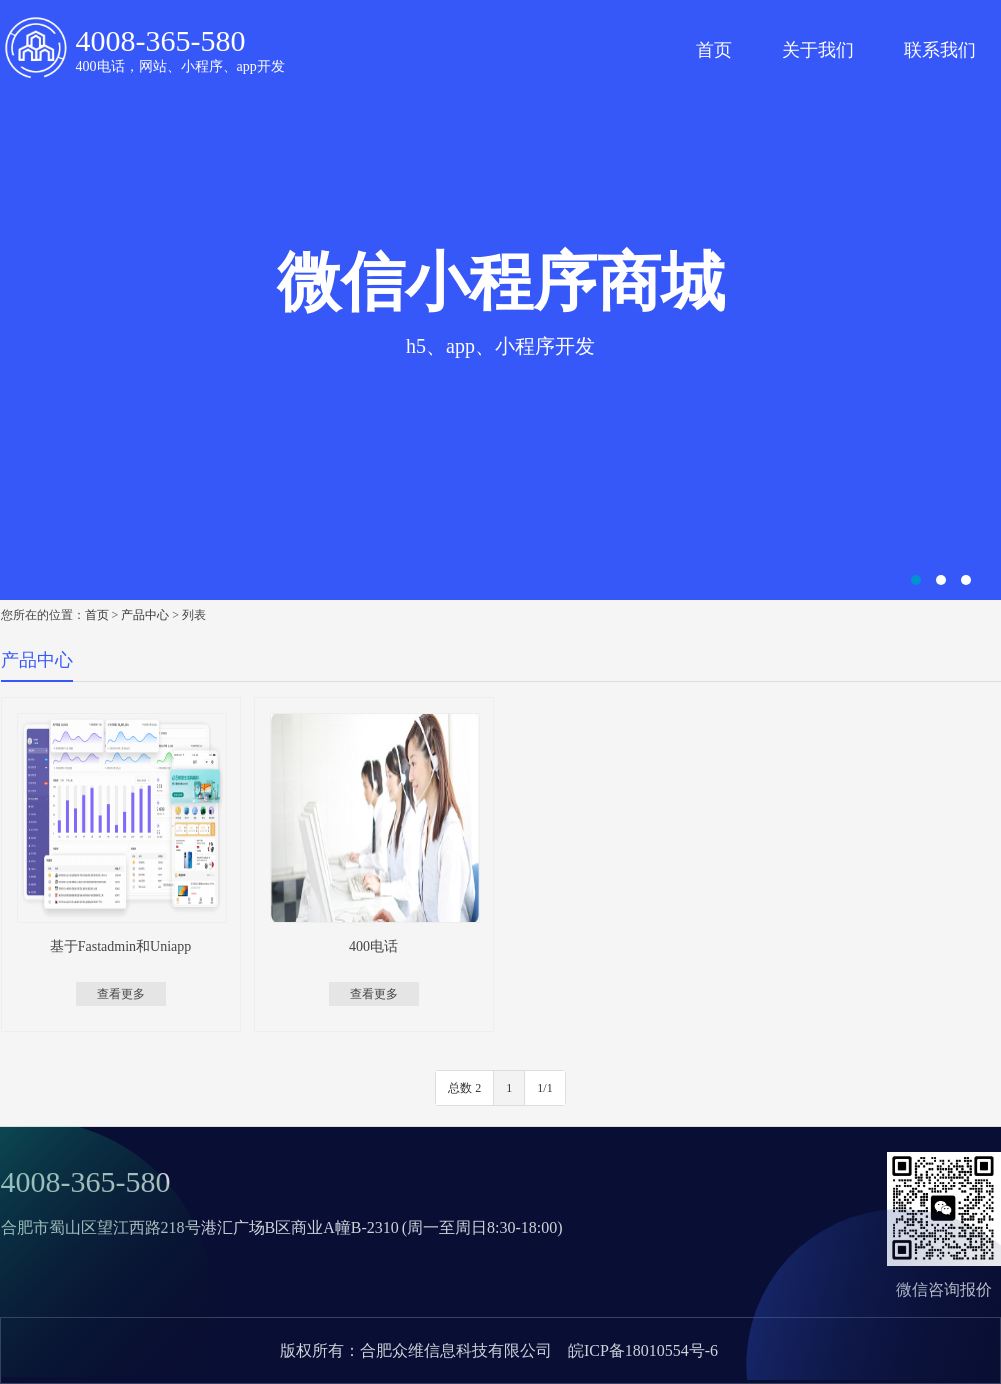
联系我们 (940, 50)
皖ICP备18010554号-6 (643, 1350)
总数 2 (464, 1088)
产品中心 (145, 615)
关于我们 (818, 50)
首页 (714, 50)
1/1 (544, 1088)
